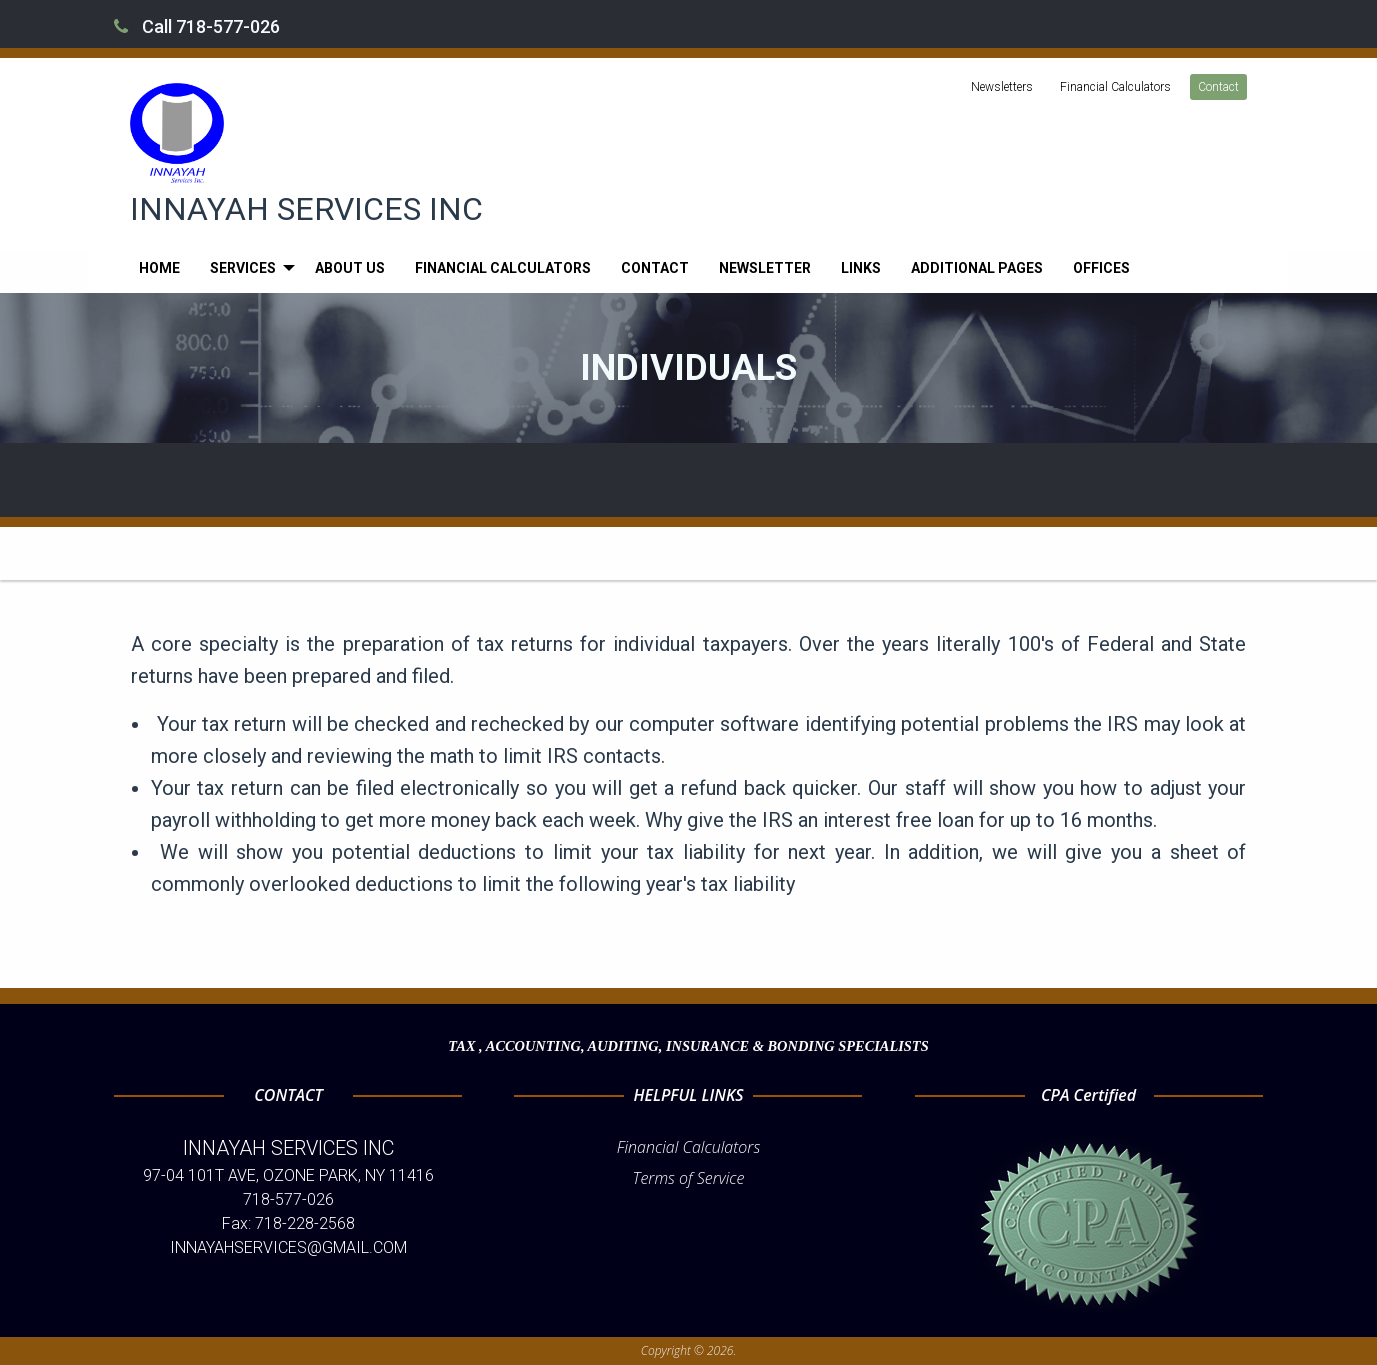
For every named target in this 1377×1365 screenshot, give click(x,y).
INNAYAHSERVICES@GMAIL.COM (288, 1247)
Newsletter (765, 268)
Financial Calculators (1115, 87)
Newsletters (1002, 87)
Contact (1218, 87)
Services (243, 268)
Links (861, 268)
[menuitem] (159, 268)
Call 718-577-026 (197, 26)
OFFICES (1101, 268)
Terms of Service (689, 1178)
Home (159, 268)
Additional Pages (977, 268)
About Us (350, 268)
